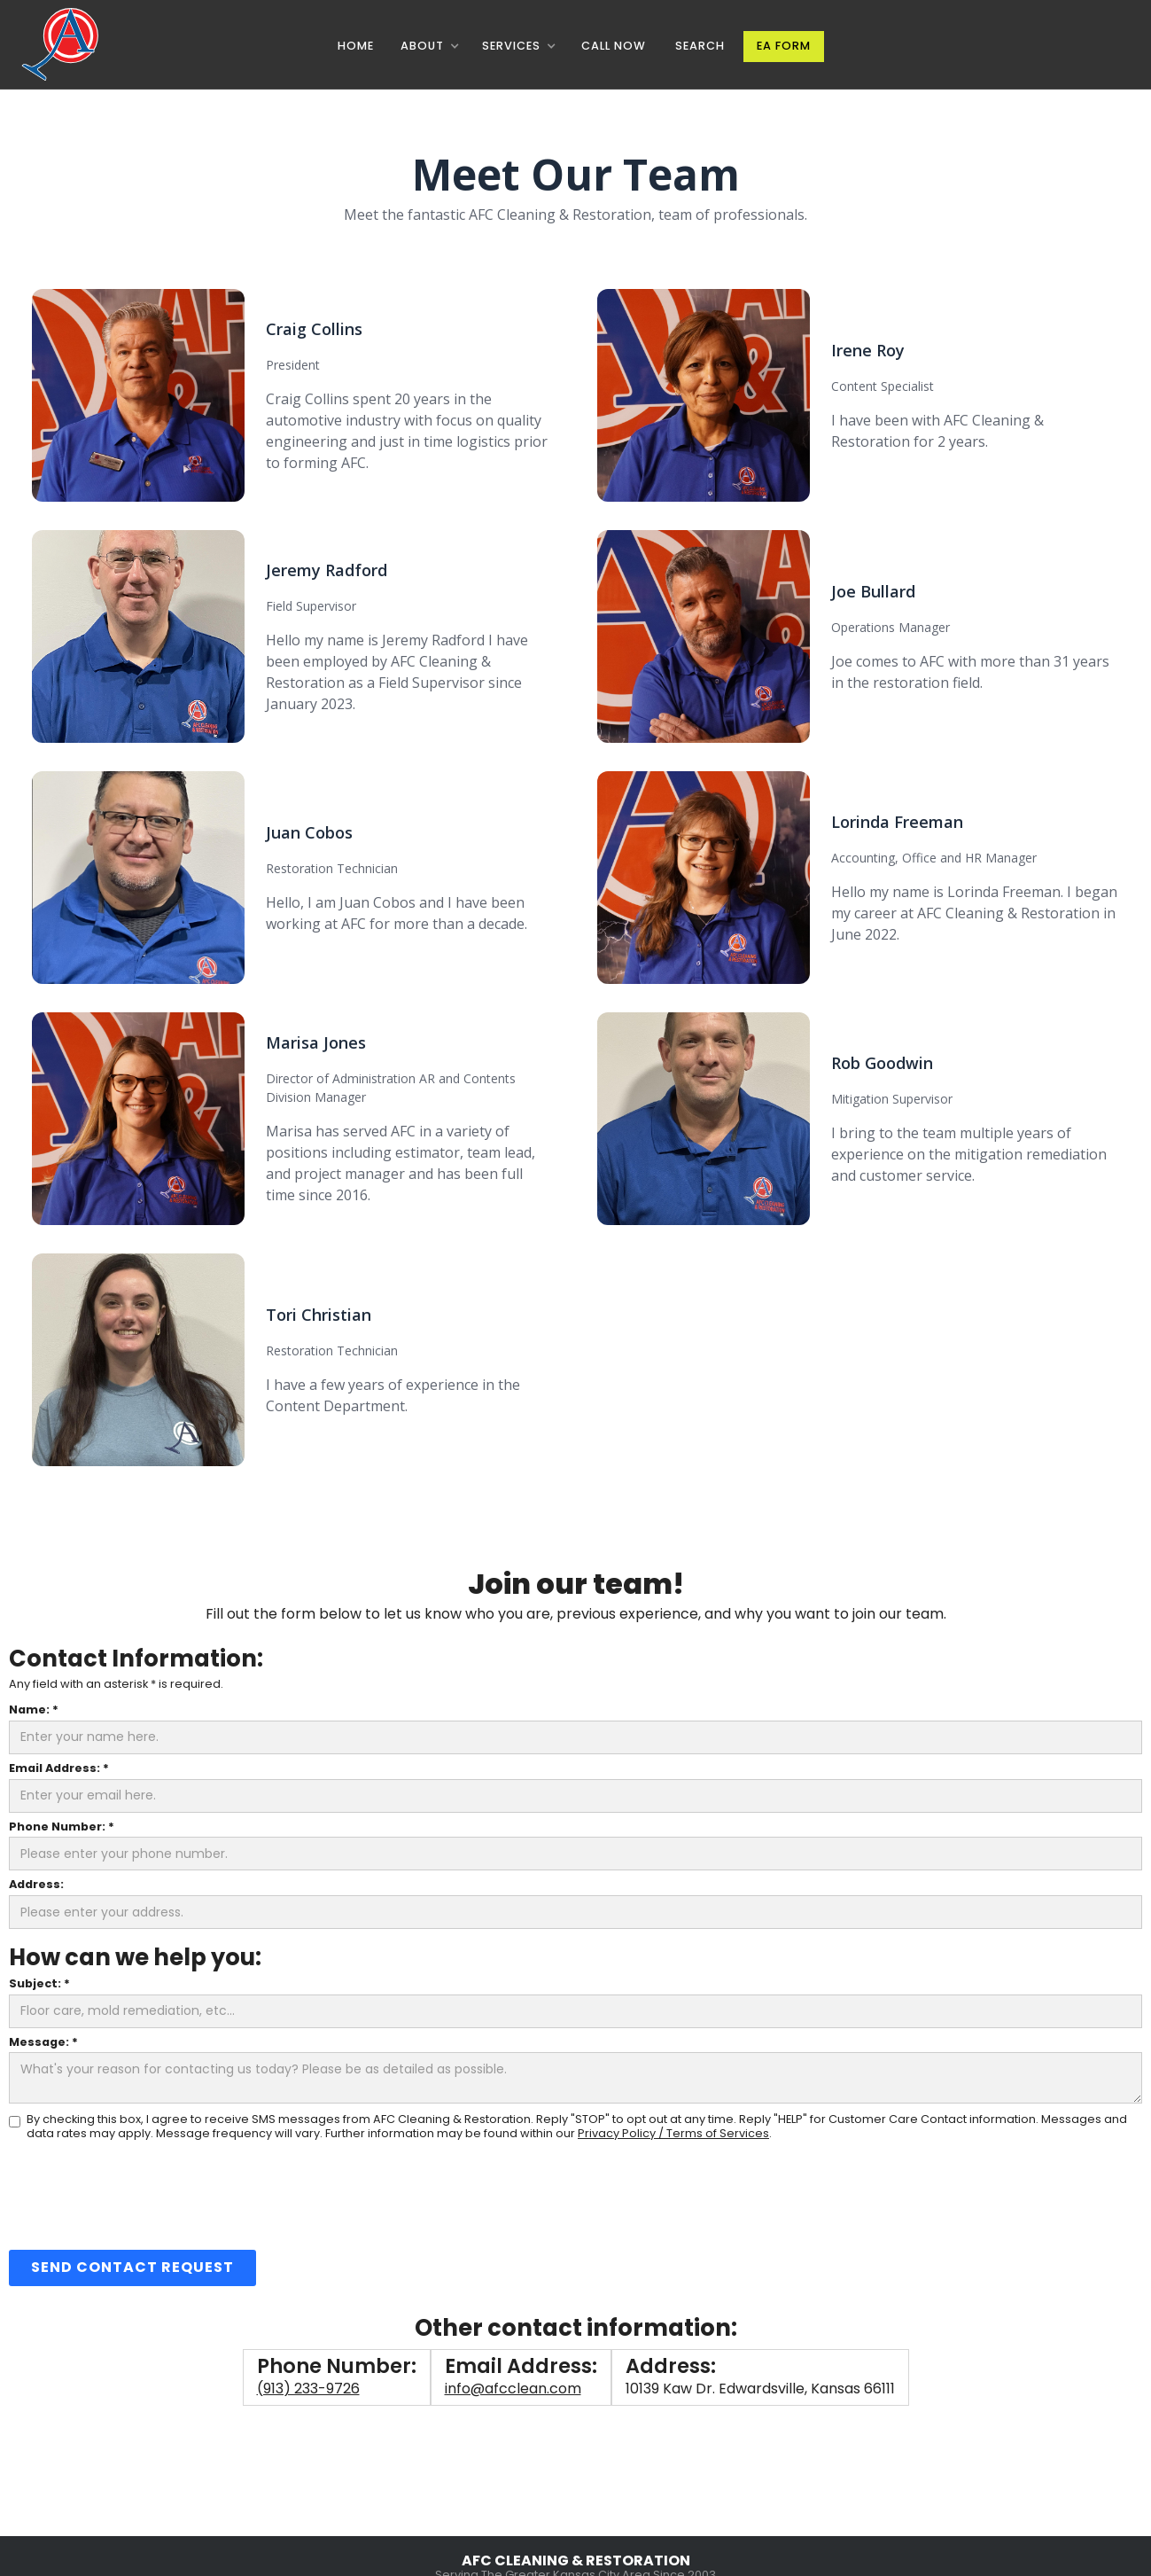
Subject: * (39, 1984)
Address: (36, 1885)
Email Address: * (59, 1769)
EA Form (784, 45)
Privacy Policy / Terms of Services (673, 2133)
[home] (65, 44)
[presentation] (143, 2194)
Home (356, 45)
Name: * (33, 1710)
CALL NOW (613, 45)
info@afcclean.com (513, 2388)
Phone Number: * (61, 1827)
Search (700, 45)
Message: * (43, 2043)
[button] (430, 46)
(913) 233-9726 (308, 2388)
